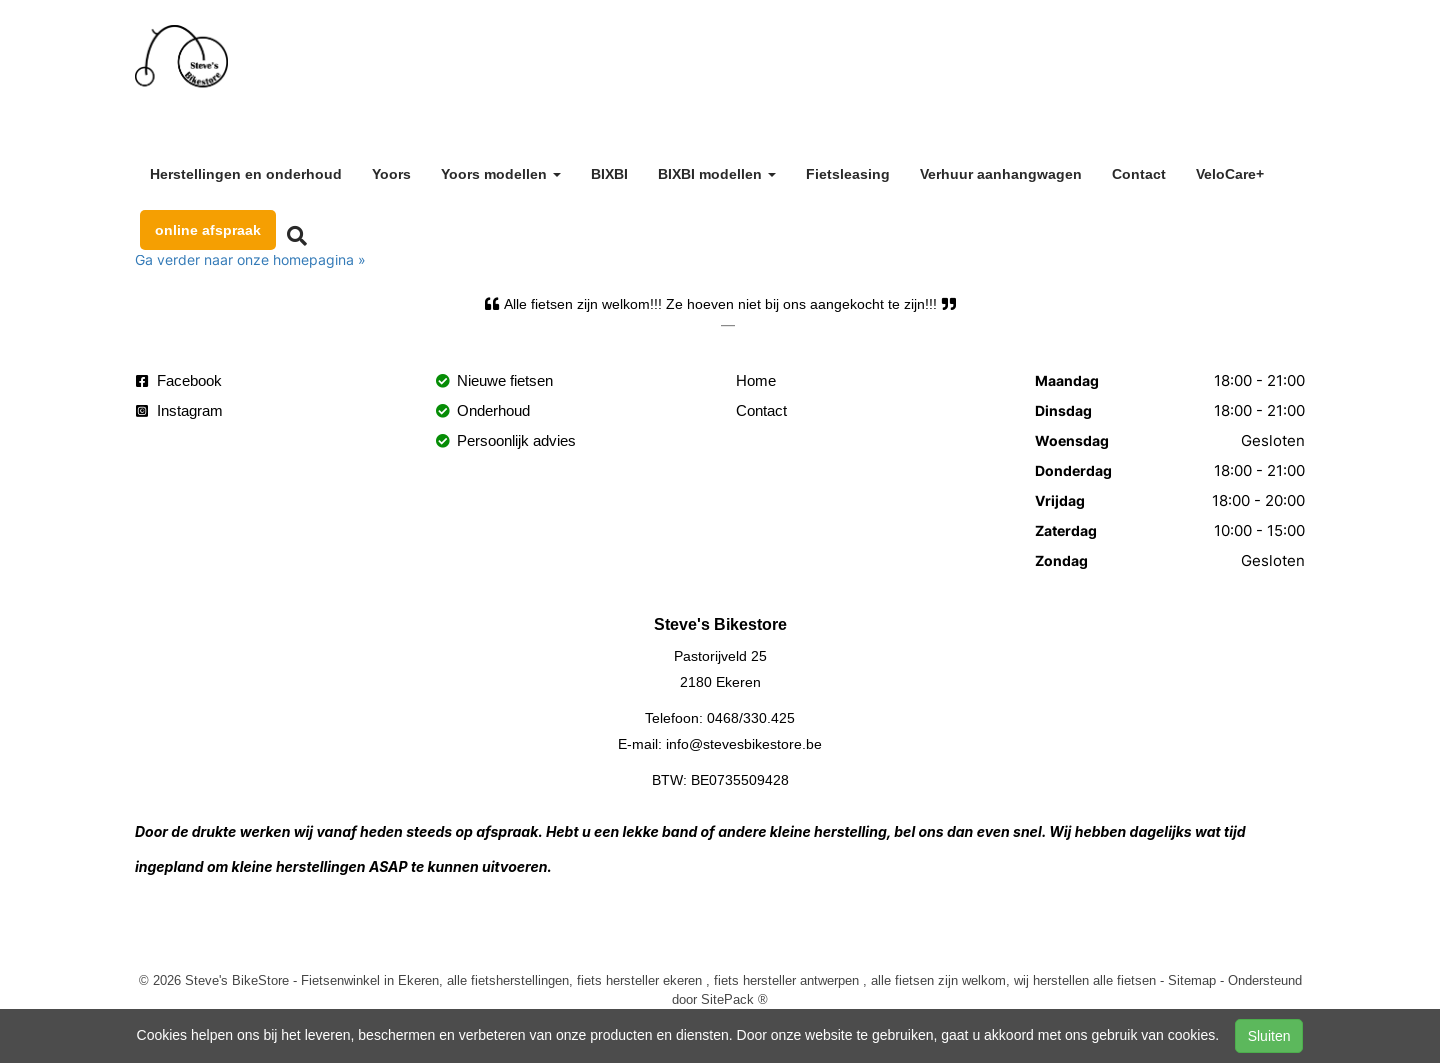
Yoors (391, 174)
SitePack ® (734, 999)
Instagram (179, 410)
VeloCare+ (1230, 174)
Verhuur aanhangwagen (1001, 174)
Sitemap (1192, 980)
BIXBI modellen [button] (717, 174)
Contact (1139, 174)
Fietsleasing (848, 174)
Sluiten (1269, 1036)
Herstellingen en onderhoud (246, 174)
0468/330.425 (751, 718)
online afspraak (208, 230)
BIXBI (609, 174)
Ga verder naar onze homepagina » (250, 259)
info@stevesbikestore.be (744, 744)
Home (756, 380)
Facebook (179, 380)
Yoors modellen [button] (501, 174)
